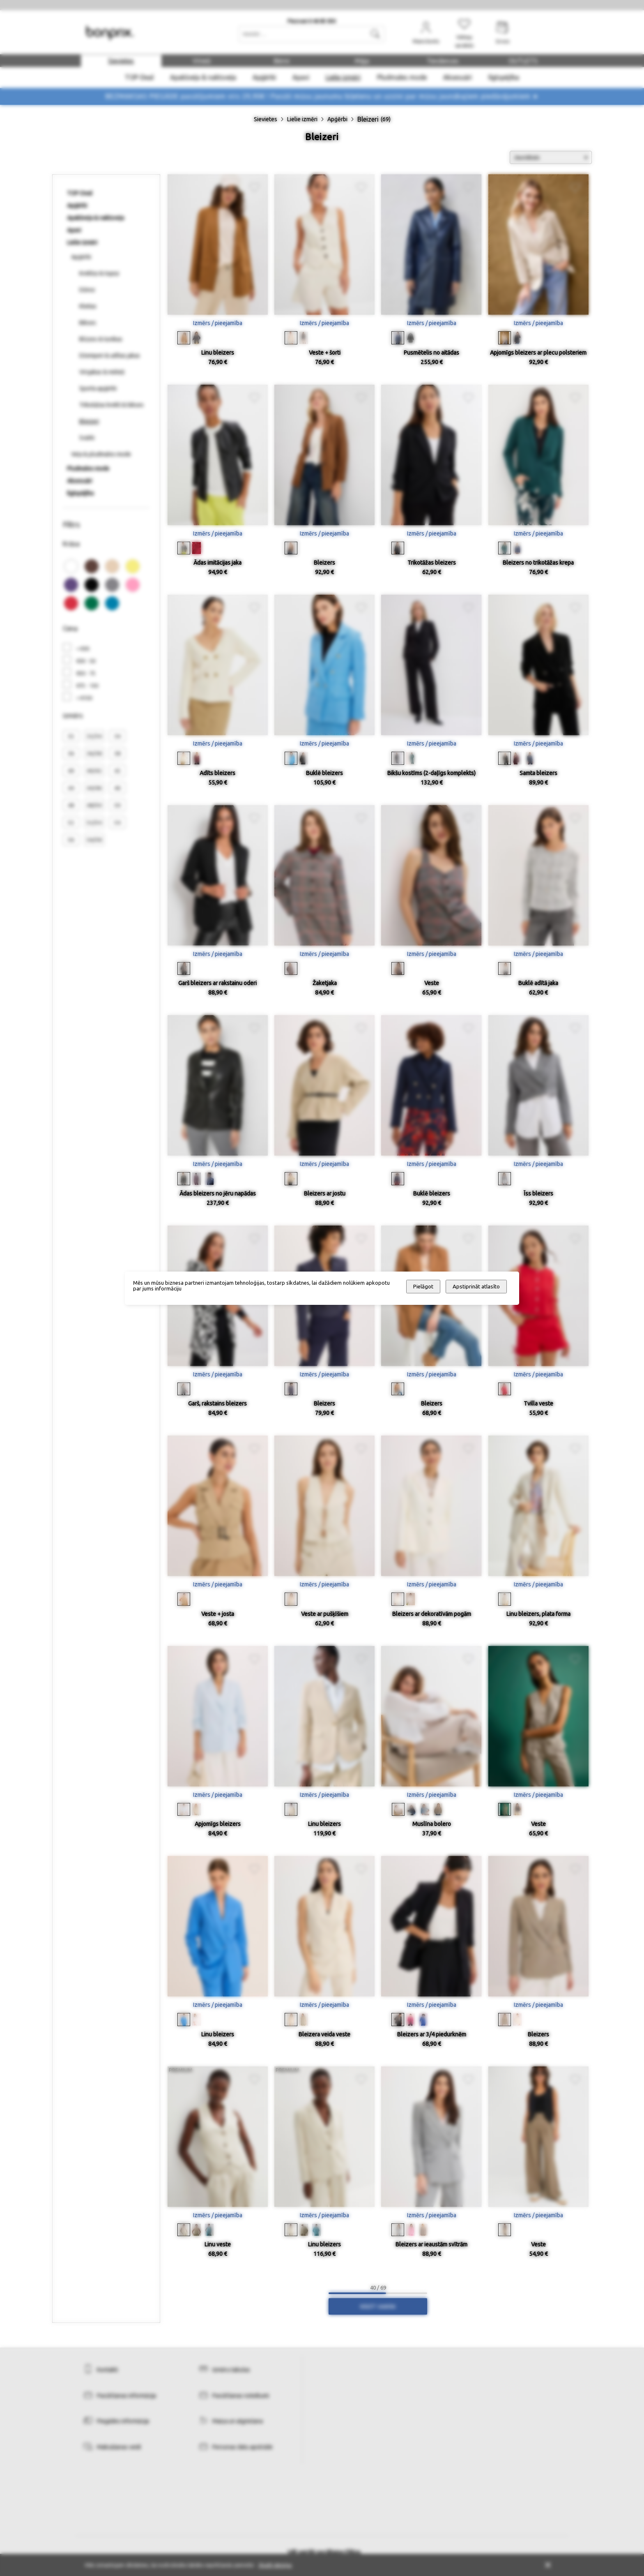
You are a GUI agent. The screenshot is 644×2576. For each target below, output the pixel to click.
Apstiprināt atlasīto (476, 1286)
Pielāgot (423, 1286)
